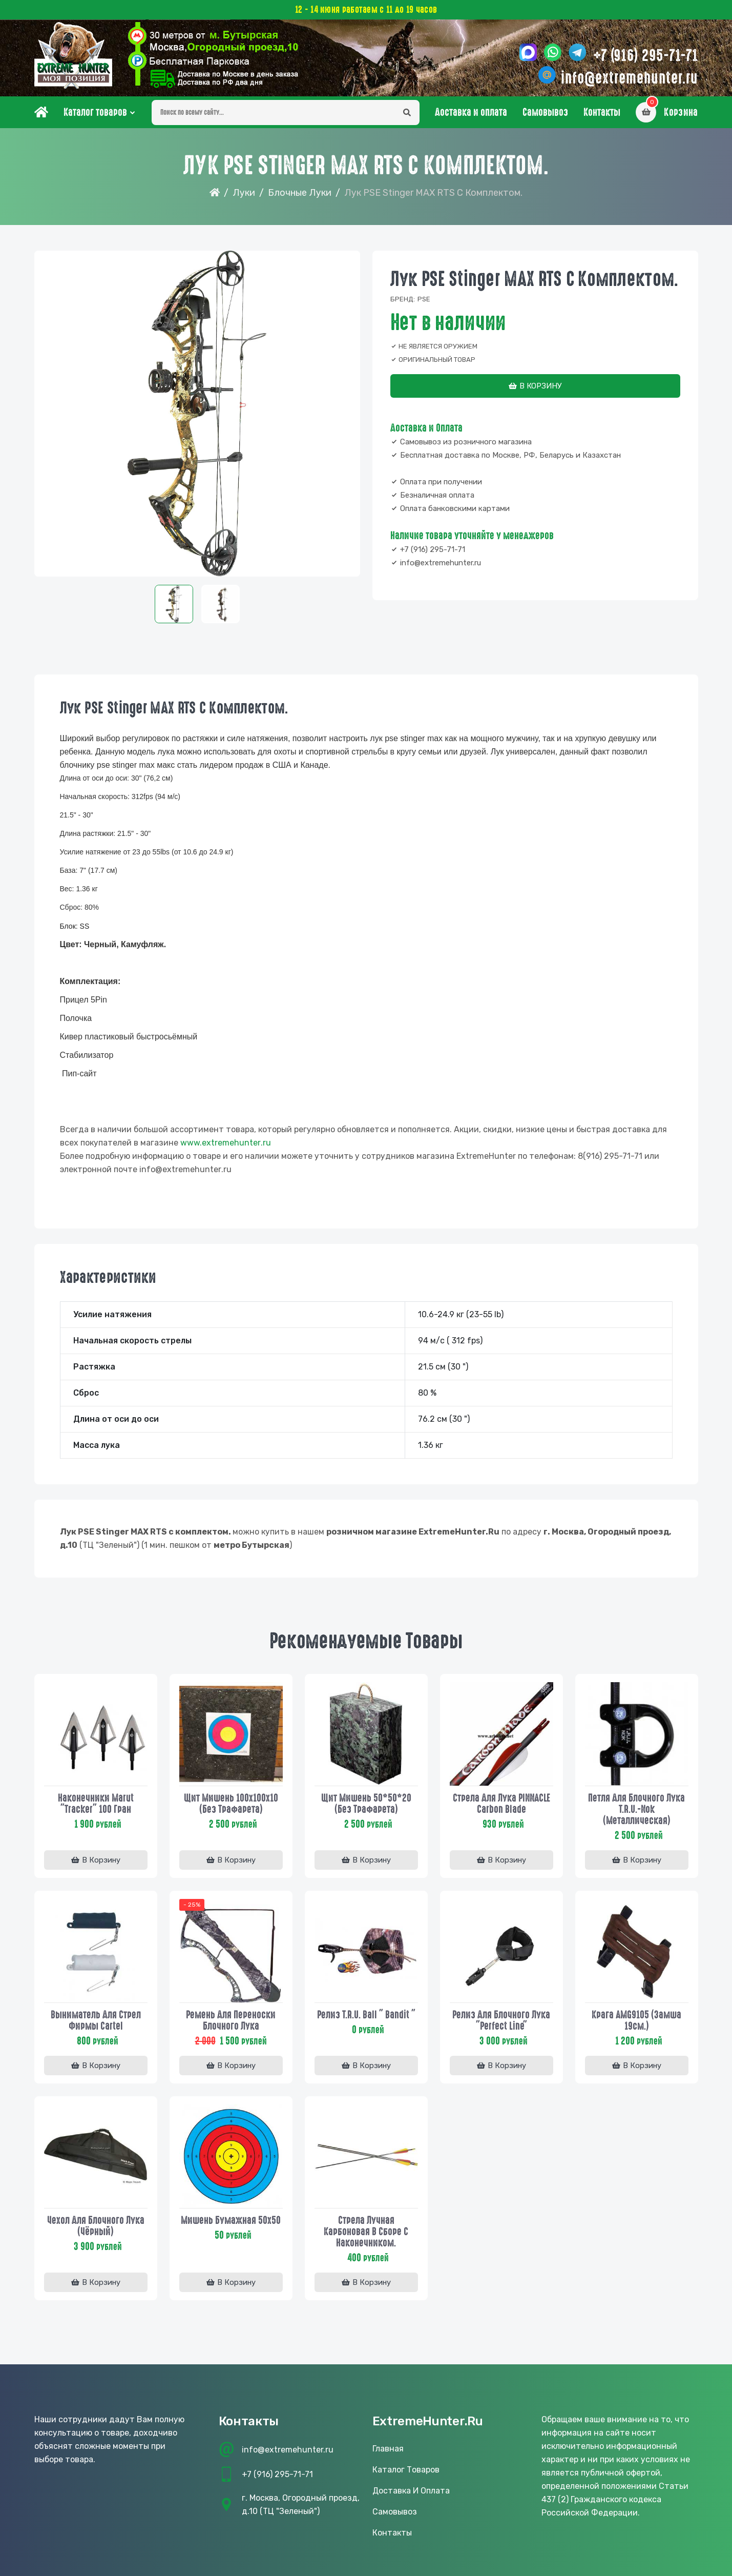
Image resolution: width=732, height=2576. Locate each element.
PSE (423, 299)
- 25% (191, 1904)
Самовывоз (545, 112)
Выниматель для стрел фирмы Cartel (96, 2020)
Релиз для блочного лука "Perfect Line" (501, 2020)
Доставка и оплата (471, 112)
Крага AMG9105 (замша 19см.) (636, 2020)
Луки (244, 192)
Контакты (601, 112)
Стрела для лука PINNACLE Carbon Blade (501, 1803)
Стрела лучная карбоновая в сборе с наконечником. (366, 2231)
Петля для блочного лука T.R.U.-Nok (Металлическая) (636, 1809)
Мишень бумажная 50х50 (231, 2220)
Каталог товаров (95, 112)
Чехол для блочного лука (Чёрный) (95, 2226)
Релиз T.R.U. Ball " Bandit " (366, 2014)
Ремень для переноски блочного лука (231, 2020)
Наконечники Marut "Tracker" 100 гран (96, 1803)
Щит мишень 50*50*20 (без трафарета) (366, 1803)
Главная (388, 2449)
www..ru (225, 1143)
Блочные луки (299, 192)
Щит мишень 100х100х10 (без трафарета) (231, 1803)
